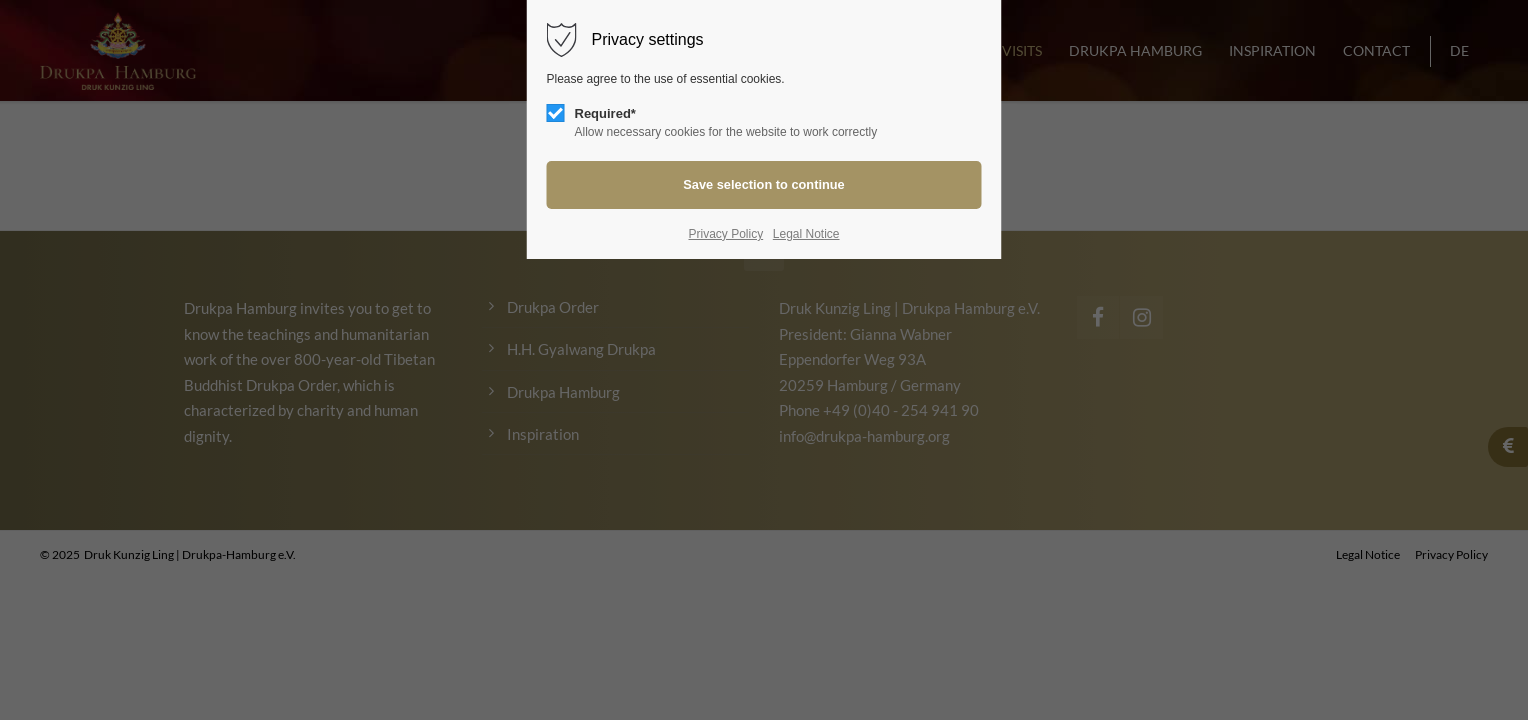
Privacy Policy (725, 234)
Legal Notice (806, 234)
